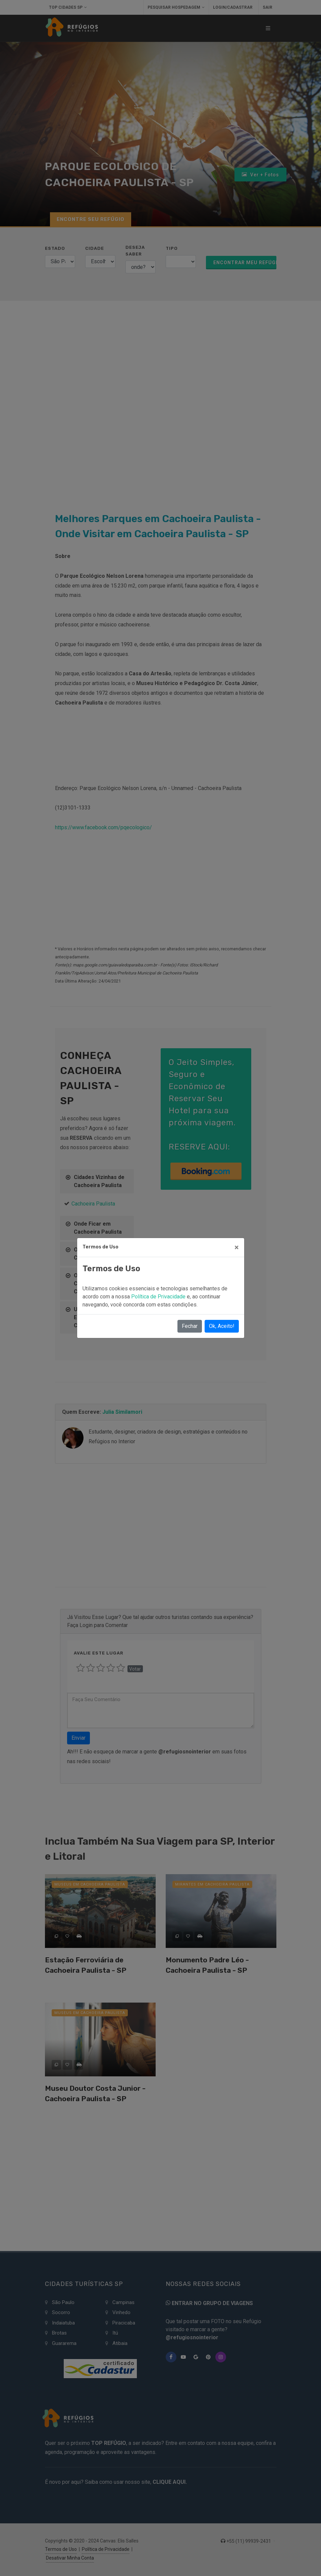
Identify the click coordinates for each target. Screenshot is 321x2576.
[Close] (236, 1247)
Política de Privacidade (159, 1296)
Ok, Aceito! (221, 1326)
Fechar (190, 1326)
